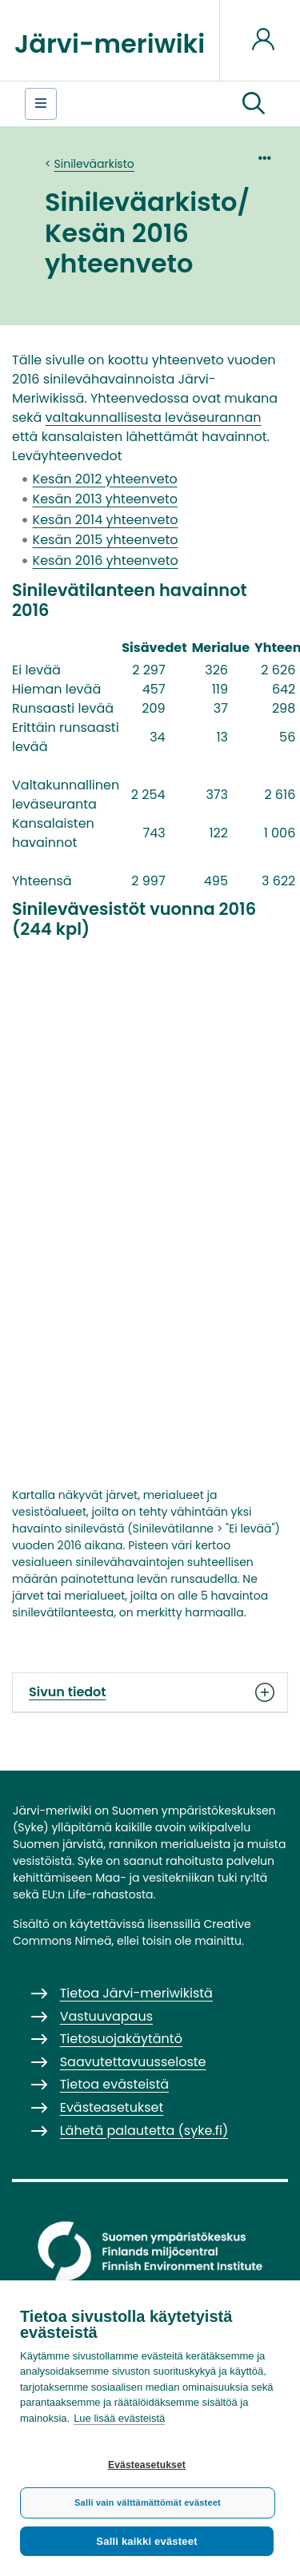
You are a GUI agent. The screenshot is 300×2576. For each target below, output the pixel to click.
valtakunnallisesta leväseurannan (154, 417)
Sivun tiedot (150, 1692)
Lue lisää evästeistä (119, 2418)
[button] (253, 104)
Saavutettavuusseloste (133, 2062)
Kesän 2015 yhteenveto (105, 540)
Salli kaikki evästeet (146, 2541)
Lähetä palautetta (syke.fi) (144, 2130)
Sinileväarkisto (94, 164)
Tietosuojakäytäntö (121, 2038)
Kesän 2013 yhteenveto (105, 499)
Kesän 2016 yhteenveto (105, 560)
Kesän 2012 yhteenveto (105, 479)
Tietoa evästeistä (114, 2084)
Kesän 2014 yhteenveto (105, 520)
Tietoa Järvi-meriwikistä (136, 1993)
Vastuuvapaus (106, 2016)
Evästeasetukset (147, 2465)
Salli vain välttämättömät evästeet (147, 2502)
